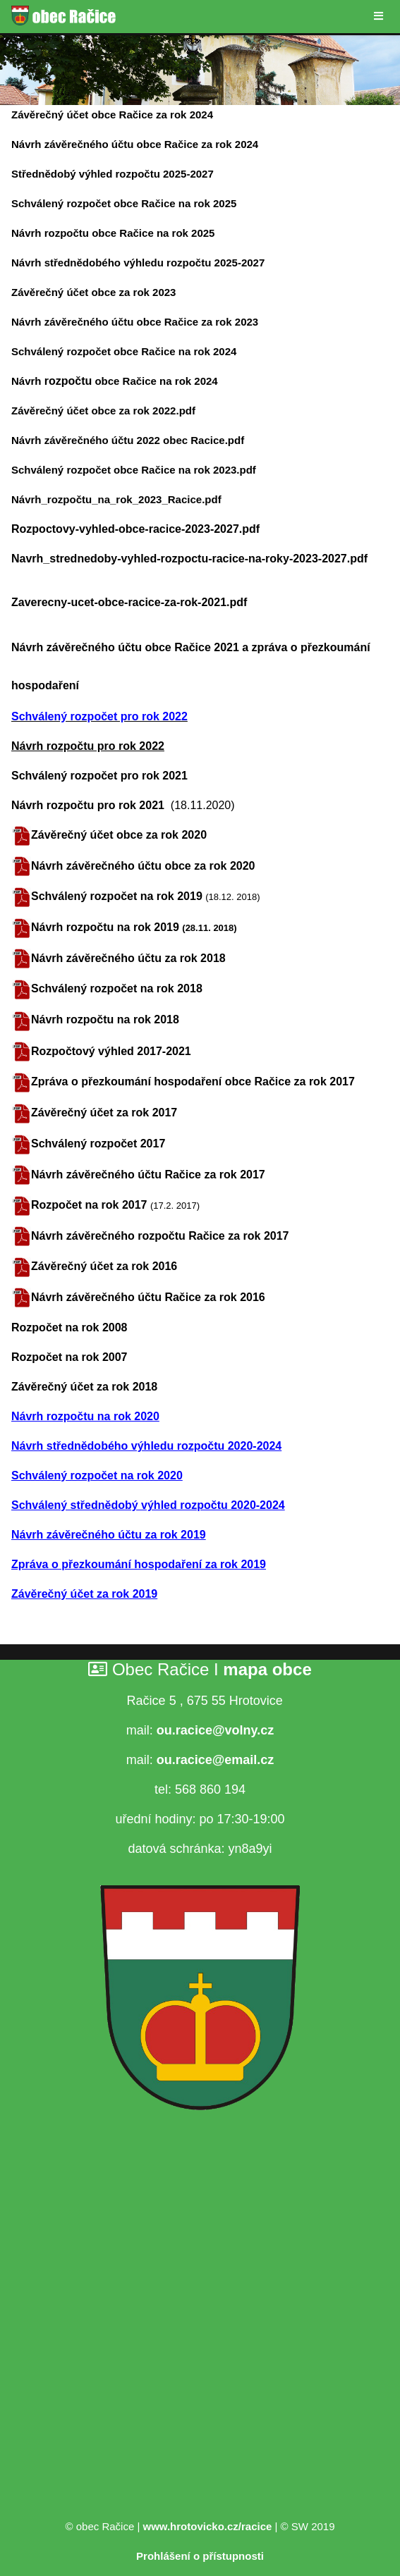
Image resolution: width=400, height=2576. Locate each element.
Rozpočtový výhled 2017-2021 (111, 1051)
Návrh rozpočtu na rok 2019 (106, 927)
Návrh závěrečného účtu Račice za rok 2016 (148, 1297)
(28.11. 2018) (209, 928)
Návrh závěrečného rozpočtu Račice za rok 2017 (160, 1236)
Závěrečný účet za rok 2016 (104, 1266)
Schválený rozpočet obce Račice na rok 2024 (123, 351)
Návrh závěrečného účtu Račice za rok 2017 (148, 1175)
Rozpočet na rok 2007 (69, 1357)
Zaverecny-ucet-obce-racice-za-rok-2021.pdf (129, 602)
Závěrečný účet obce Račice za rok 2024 (112, 115)
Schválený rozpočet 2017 (98, 1144)
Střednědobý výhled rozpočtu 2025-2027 (112, 174)
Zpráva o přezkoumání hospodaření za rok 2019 (138, 1564)
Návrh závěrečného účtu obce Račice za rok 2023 (134, 322)
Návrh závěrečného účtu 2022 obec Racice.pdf (127, 440)
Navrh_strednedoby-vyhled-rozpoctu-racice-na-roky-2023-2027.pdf (189, 559)
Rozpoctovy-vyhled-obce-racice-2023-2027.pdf (135, 529)
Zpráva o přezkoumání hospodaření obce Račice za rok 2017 (193, 1081)
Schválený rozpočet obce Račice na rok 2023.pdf (133, 470)
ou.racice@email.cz (215, 1760)
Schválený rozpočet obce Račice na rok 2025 (123, 203)
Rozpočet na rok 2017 (89, 1205)
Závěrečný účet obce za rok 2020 (119, 835)
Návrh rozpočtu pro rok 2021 (91, 805)
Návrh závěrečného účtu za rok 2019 (108, 1535)
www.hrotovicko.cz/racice (207, 2526)
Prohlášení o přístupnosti (200, 2556)
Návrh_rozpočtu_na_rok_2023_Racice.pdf (116, 499)
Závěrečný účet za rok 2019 (84, 1594)
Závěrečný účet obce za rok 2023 (93, 292)
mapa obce (267, 1669)
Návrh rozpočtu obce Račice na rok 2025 (112, 233)
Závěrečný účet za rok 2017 (104, 1112)
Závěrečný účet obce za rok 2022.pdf (103, 411)
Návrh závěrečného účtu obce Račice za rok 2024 (134, 144)
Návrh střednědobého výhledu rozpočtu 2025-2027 (138, 263)
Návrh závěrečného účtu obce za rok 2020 (143, 866)
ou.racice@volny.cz (215, 1730)
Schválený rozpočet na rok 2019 (118, 896)
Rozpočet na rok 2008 (69, 1327)
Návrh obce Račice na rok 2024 (114, 381)
